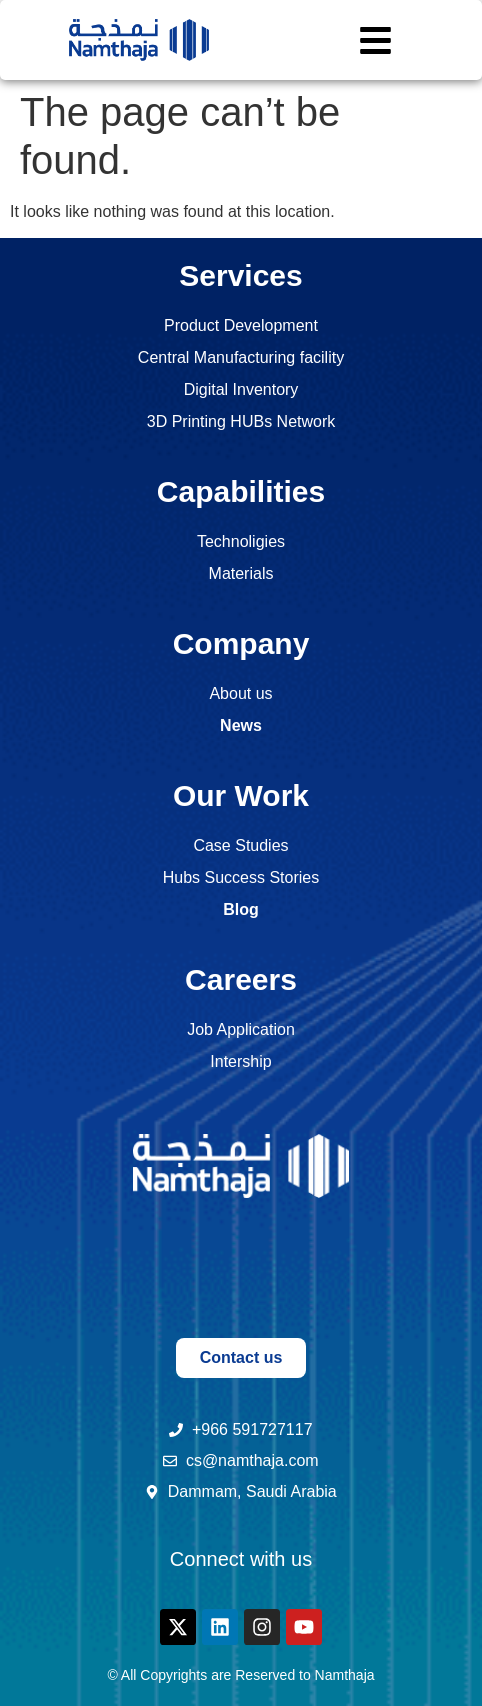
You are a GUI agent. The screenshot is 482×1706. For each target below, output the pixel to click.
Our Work (241, 795)
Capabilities (241, 491)
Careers (241, 979)
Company (241, 643)
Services (240, 275)
